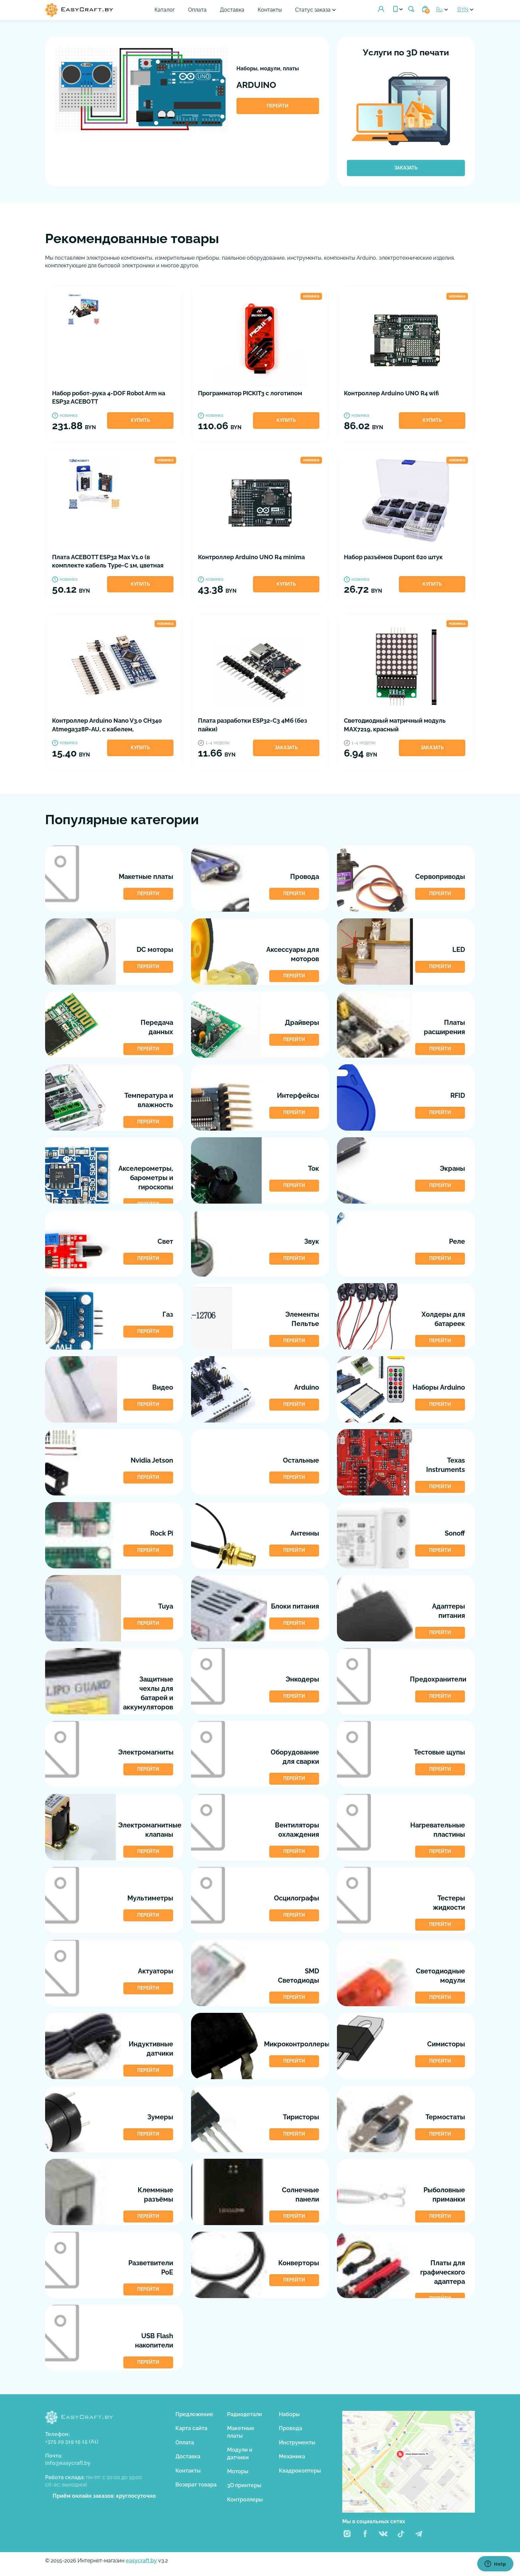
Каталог (165, 10)
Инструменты (297, 2442)
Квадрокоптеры (300, 2471)
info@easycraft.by (68, 2463)
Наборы (289, 2414)
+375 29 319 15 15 (71, 2441)
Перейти (278, 105)
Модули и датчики (239, 2453)
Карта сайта (191, 2428)
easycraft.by (141, 2560)
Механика (292, 2456)
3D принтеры (244, 2485)
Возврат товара (196, 2484)
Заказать (406, 167)
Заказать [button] (286, 747)
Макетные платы (240, 2432)
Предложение (194, 2414)
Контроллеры (245, 2499)
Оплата (197, 10)
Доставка (232, 10)
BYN (462, 9)
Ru (439, 9)
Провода (290, 2428)
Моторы (237, 2471)
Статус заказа (313, 10)
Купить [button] (140, 420)
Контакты (270, 10)
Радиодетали (244, 2414)
